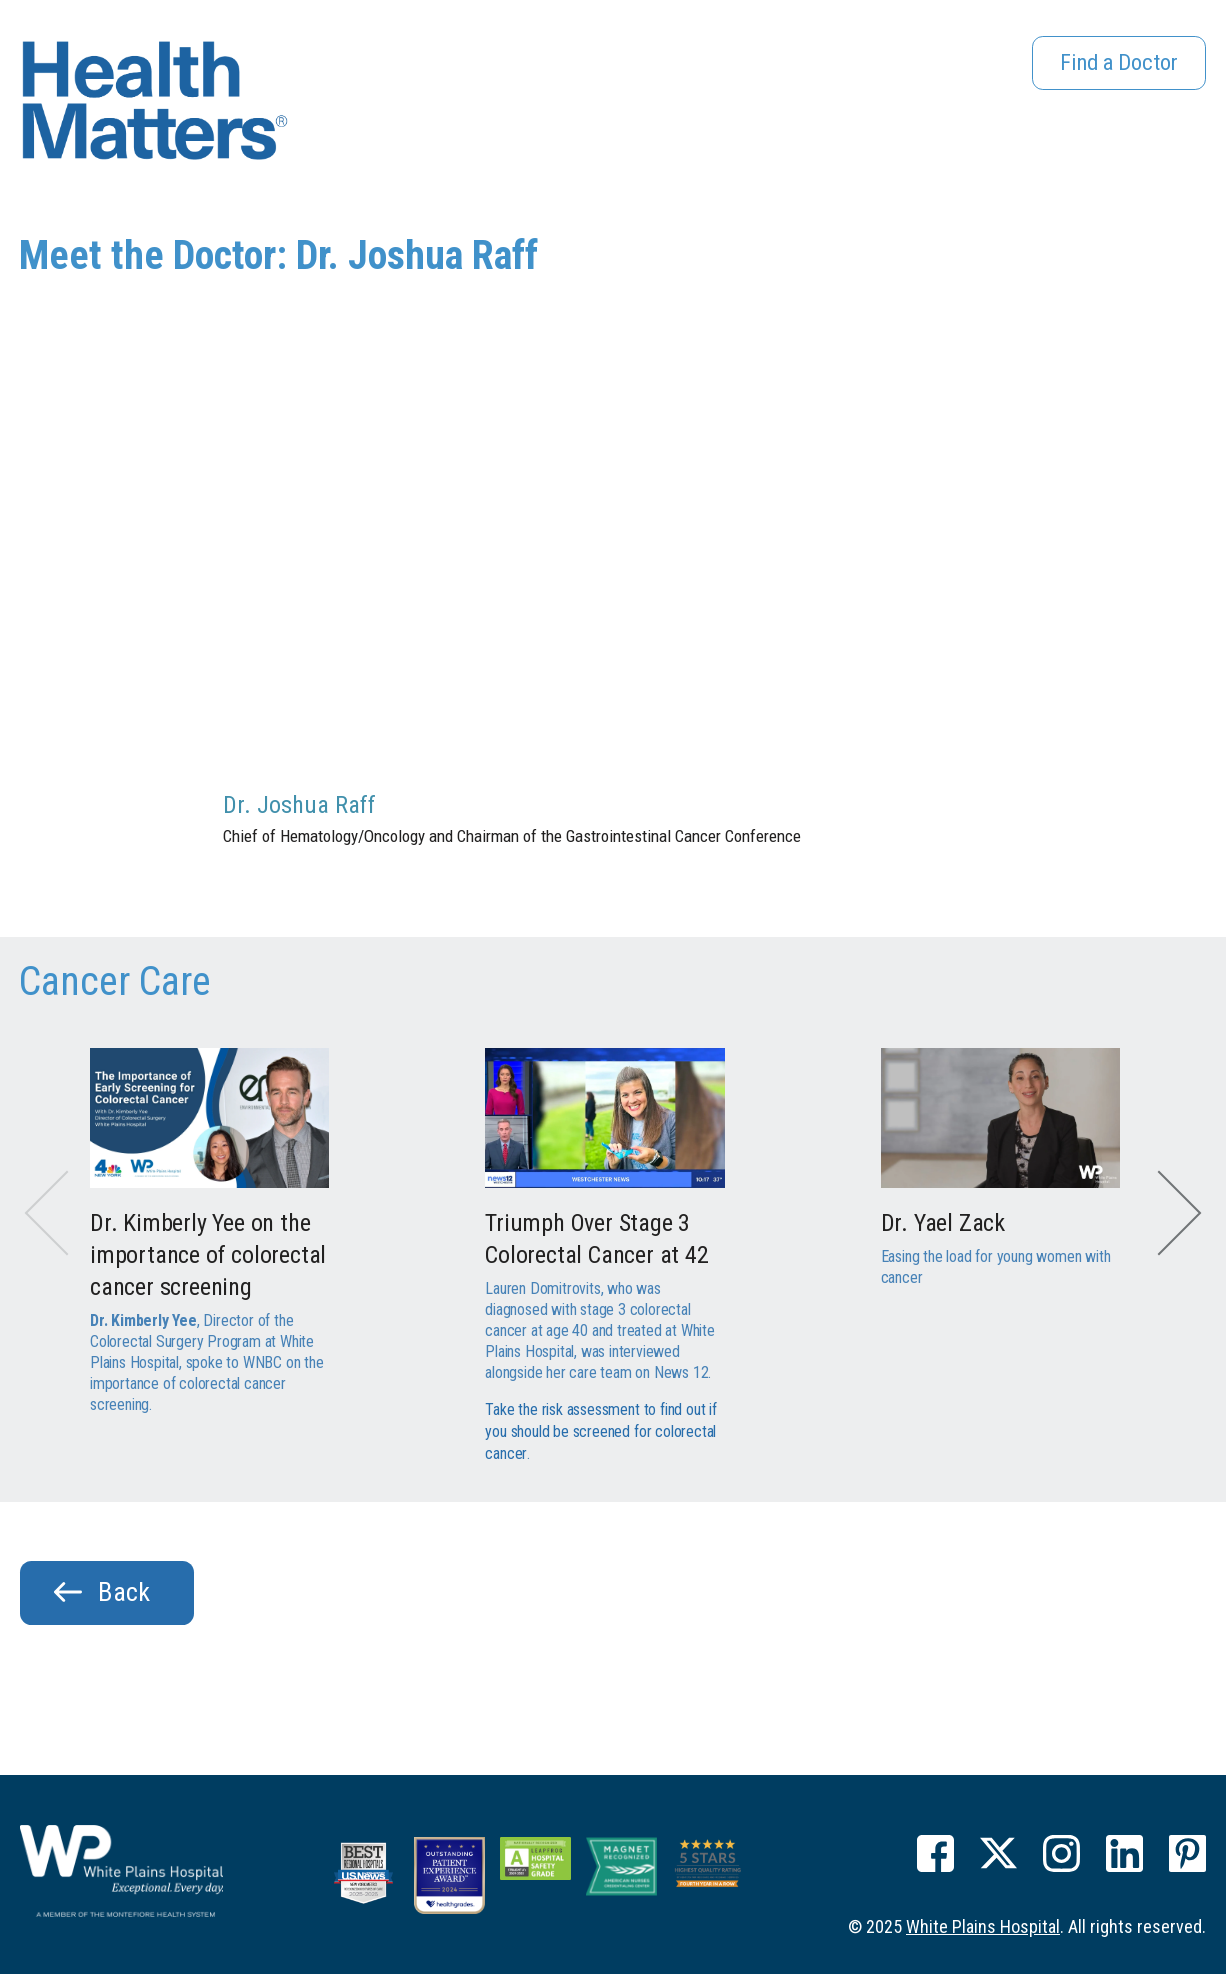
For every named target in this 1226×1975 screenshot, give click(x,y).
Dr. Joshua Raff (299, 805)
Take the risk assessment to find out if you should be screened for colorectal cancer (600, 1430)
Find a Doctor (1113, 66)
